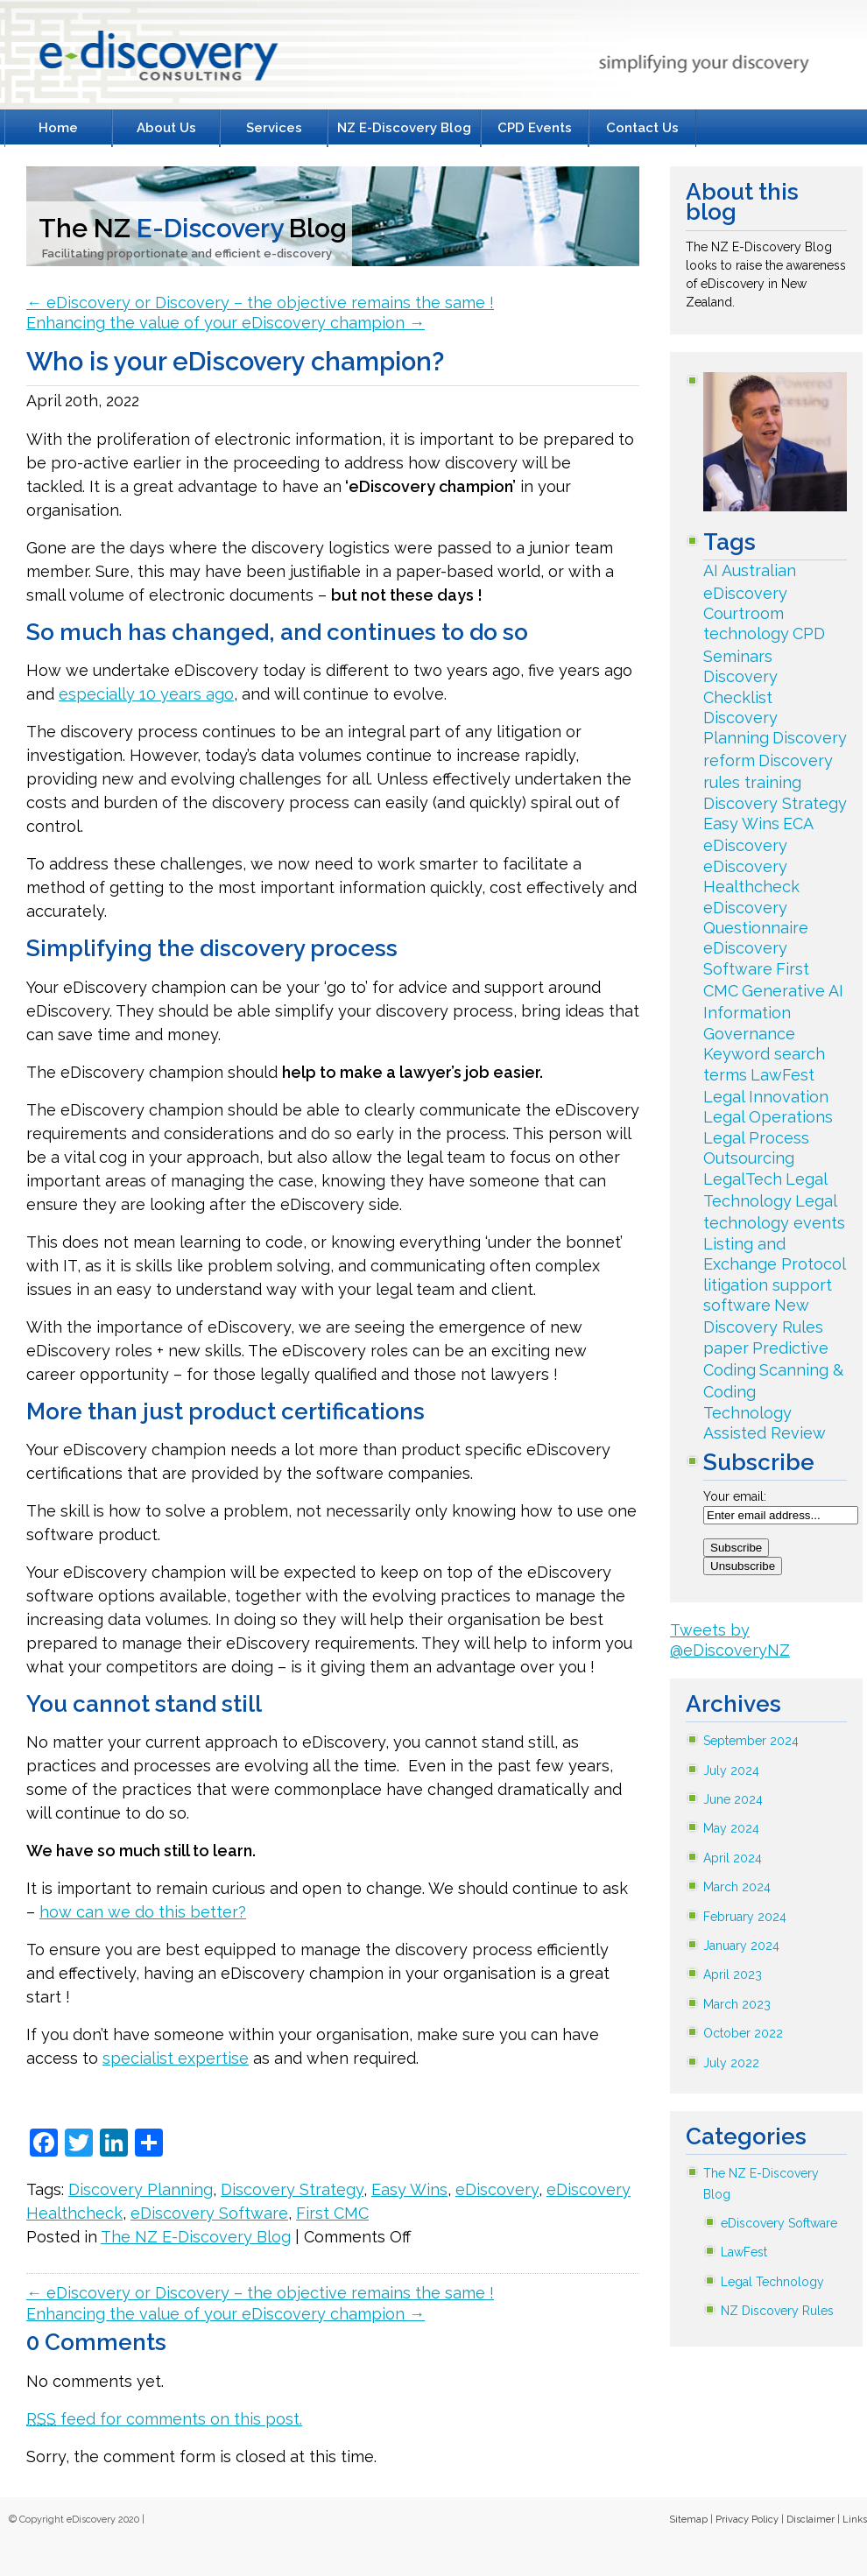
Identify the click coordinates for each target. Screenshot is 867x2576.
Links (854, 2519)
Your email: (734, 1496)
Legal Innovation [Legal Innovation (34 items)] (765, 1096)
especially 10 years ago (146, 694)
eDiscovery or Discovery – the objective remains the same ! (260, 302)
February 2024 (744, 1917)
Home (58, 128)
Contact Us (642, 128)
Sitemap (688, 2519)
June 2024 (733, 1799)
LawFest (744, 2252)
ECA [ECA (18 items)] (798, 823)
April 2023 (732, 1974)
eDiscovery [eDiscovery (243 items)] (745, 845)
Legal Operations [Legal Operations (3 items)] (768, 1117)
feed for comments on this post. (164, 2419)
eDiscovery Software (209, 2213)
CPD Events (534, 128)
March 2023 (737, 2004)
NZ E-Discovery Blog (404, 128)
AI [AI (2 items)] (710, 570)
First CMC (332, 2213)
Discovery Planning (140, 2189)
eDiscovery (497, 2189)
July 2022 (731, 2063)
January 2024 (741, 1946)
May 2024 (731, 1828)
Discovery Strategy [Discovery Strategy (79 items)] (775, 803)
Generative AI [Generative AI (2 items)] (792, 991)
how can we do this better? (142, 1912)
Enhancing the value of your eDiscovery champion (225, 322)
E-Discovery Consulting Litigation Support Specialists (155, 60)
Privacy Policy (747, 2519)
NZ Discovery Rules (777, 2311)
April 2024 (732, 1858)
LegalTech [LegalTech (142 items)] (742, 1179)
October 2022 (743, 2033)
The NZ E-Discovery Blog (196, 2237)
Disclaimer (810, 2519)
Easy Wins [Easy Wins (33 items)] (741, 823)
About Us (166, 128)
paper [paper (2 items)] (726, 1348)
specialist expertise (175, 2058)
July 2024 (731, 1770)
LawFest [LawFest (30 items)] (782, 1075)
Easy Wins (409, 2189)
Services (274, 128)
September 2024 (751, 1741)
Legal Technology (772, 2282)
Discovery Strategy (292, 2189)
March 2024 (737, 1887)
